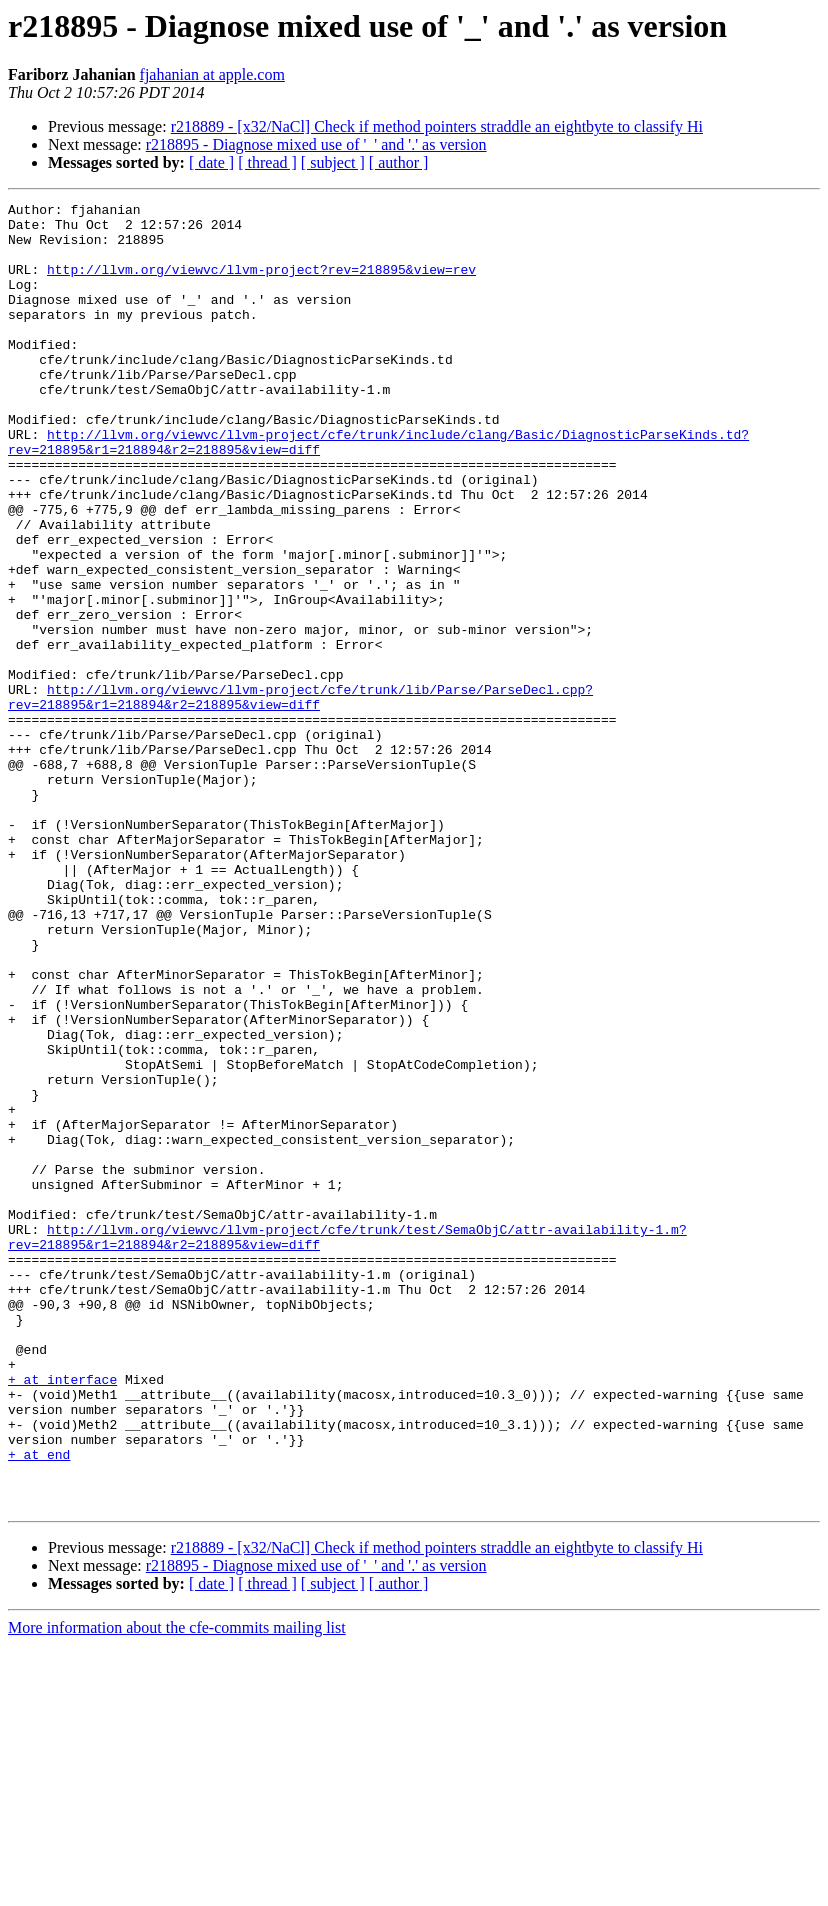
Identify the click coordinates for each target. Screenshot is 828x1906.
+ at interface (62, 1616)
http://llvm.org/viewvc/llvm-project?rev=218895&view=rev (261, 284)
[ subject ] (333, 162)
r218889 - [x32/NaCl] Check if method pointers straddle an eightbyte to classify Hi (437, 126)
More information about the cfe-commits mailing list (177, 1888)
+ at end (39, 1706)
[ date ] (211, 162)
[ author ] (399, 162)
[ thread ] (267, 162)
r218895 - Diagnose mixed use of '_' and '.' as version (316, 144)
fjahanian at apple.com (212, 74)
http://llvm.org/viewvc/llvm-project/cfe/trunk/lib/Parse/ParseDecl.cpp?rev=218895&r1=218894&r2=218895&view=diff (300, 797)
